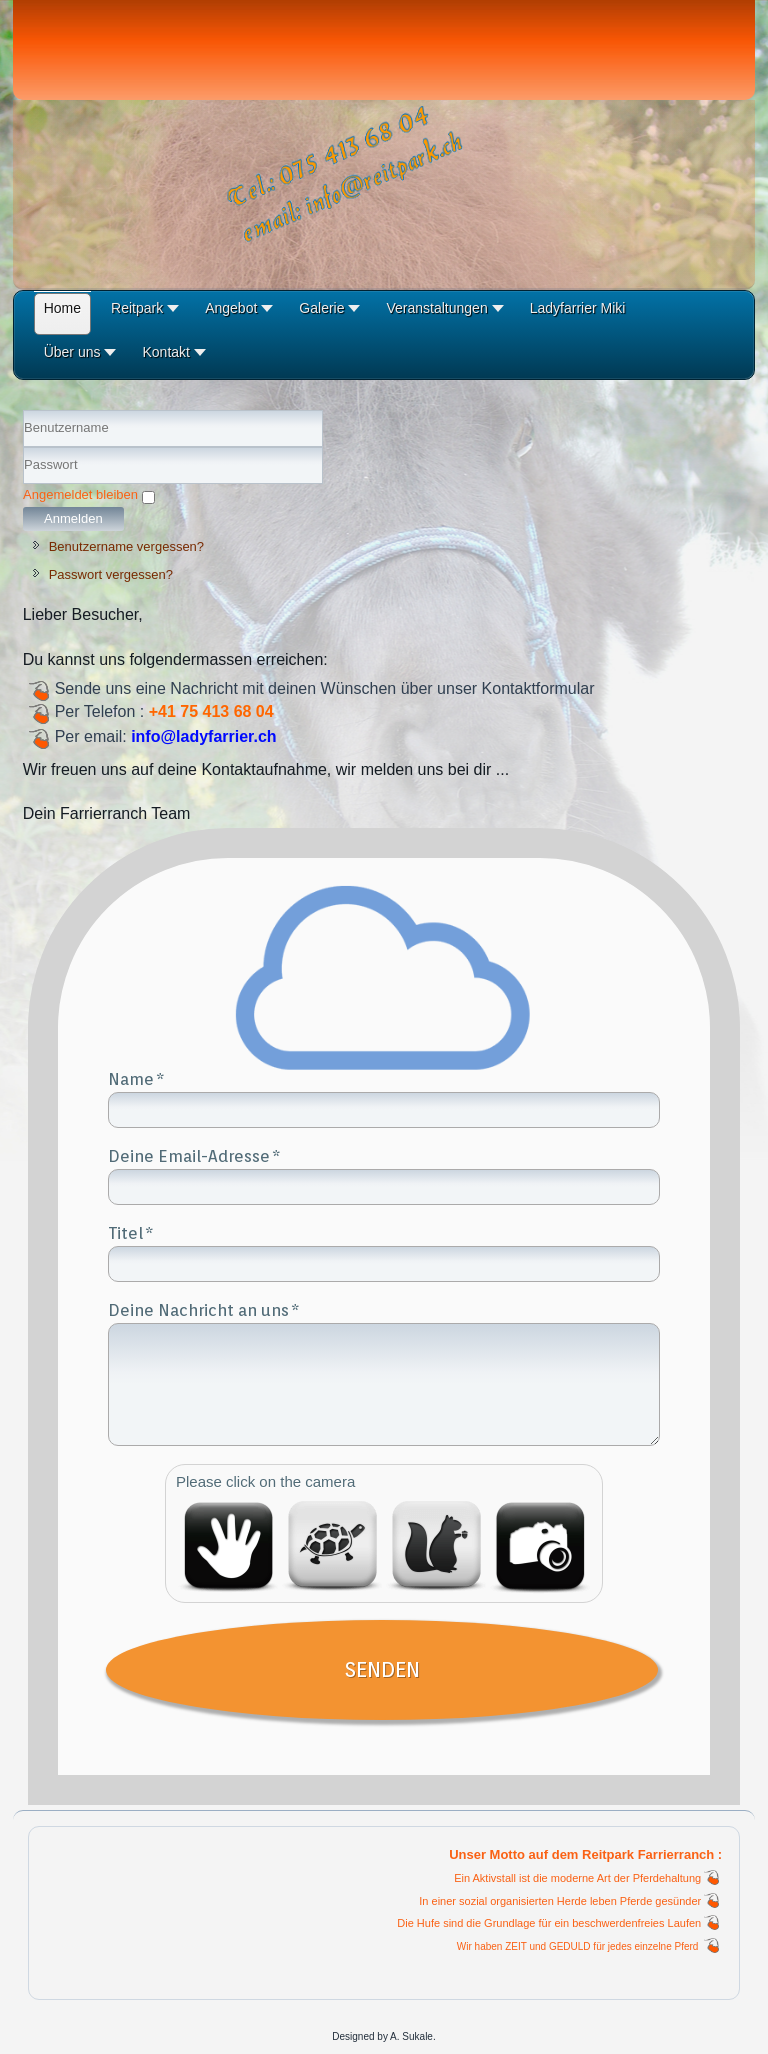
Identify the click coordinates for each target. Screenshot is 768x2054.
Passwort (23, 484)
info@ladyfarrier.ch (203, 736)
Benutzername (23, 447)
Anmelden (73, 518)
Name (131, 1079)
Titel (125, 1233)
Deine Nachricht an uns (198, 1310)
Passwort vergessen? (111, 574)
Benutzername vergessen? (126, 546)
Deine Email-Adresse (189, 1156)
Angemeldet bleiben (80, 494)
